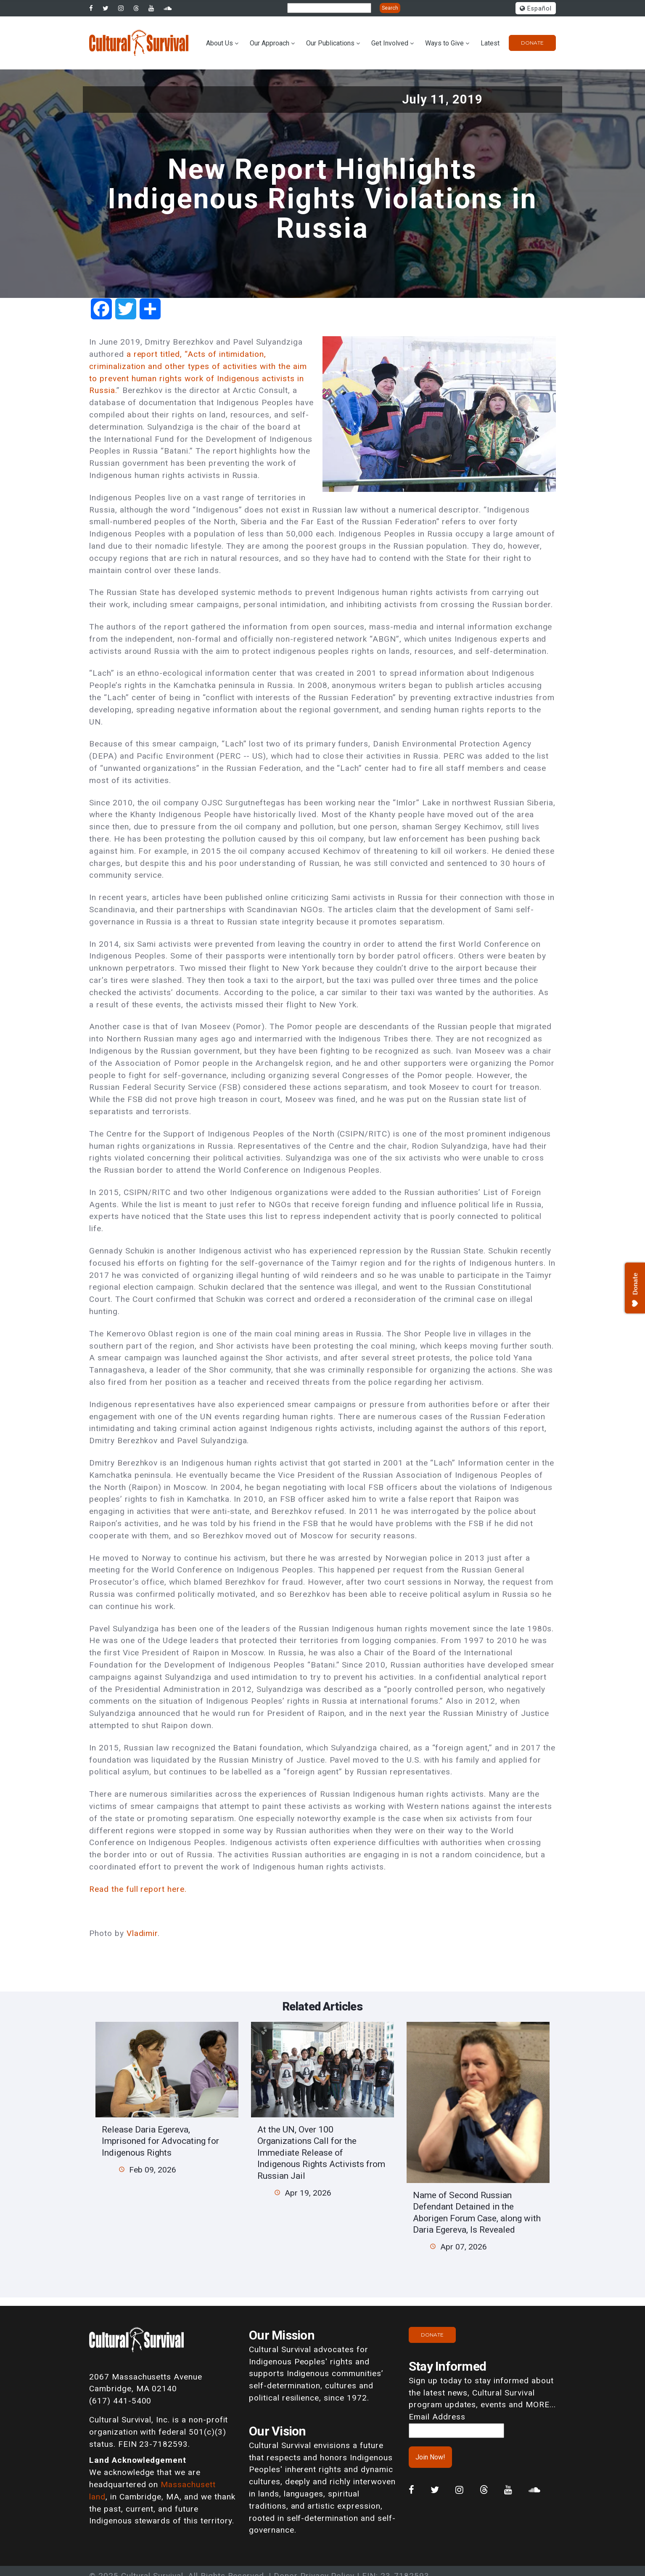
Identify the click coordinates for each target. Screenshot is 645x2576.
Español (536, 8)
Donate (532, 43)
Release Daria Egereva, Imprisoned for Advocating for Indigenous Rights (160, 2141)
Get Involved (389, 43)
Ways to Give (444, 43)
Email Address (437, 2417)
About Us (219, 43)
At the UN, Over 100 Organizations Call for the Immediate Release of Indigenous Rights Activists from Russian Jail (321, 2152)
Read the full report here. (138, 1889)
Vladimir (142, 1933)
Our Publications (330, 43)
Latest (490, 43)
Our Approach (269, 43)
